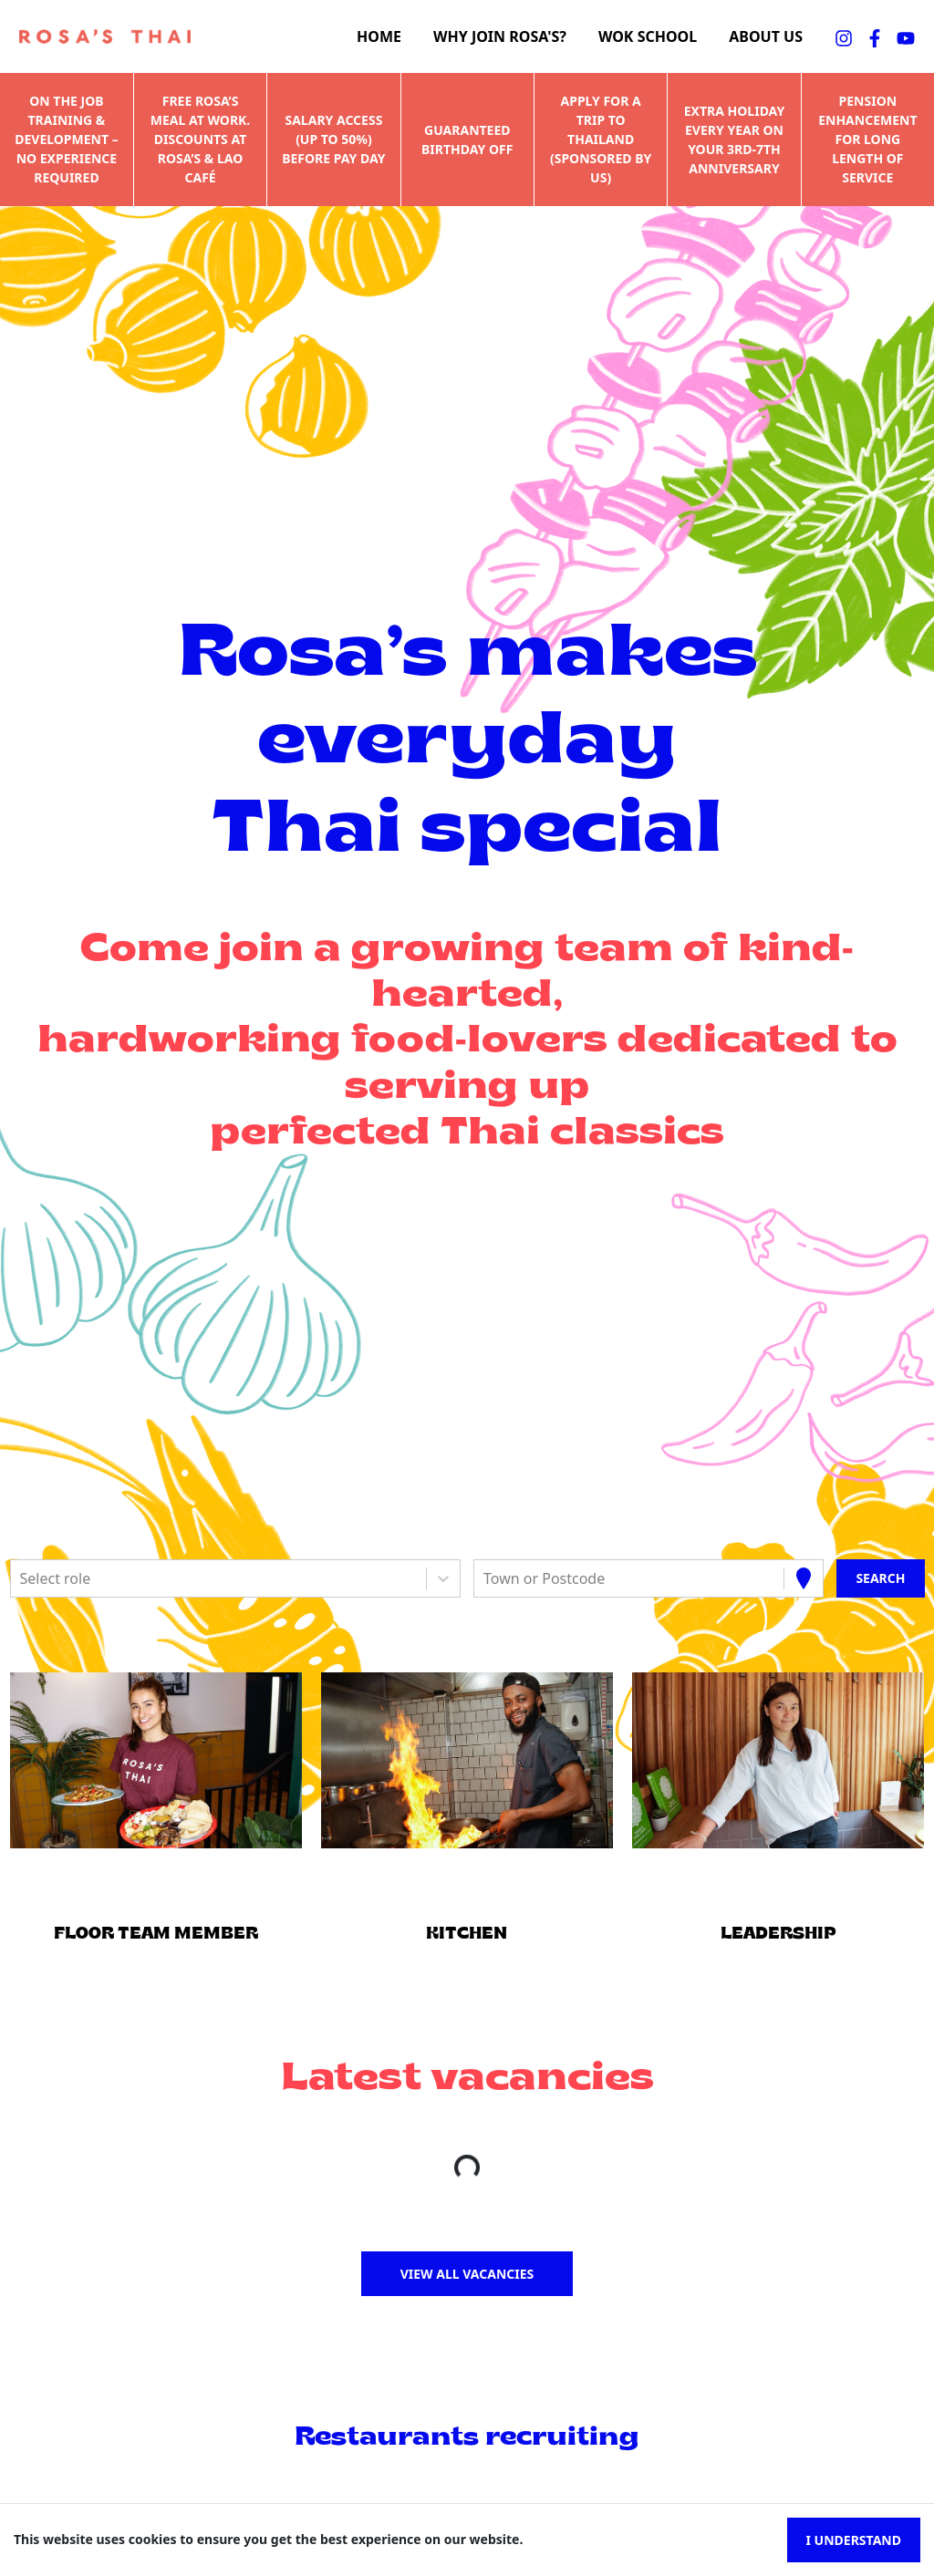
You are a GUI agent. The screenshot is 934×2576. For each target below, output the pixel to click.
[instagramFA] (844, 36)
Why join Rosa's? (499, 37)
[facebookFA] (875, 36)
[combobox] (22, 1578)
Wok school (647, 37)
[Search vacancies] (880, 1578)
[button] (155, 1761)
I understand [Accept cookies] (853, 2540)
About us (766, 37)
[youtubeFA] (906, 36)
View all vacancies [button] (467, 2273)
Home (379, 37)
